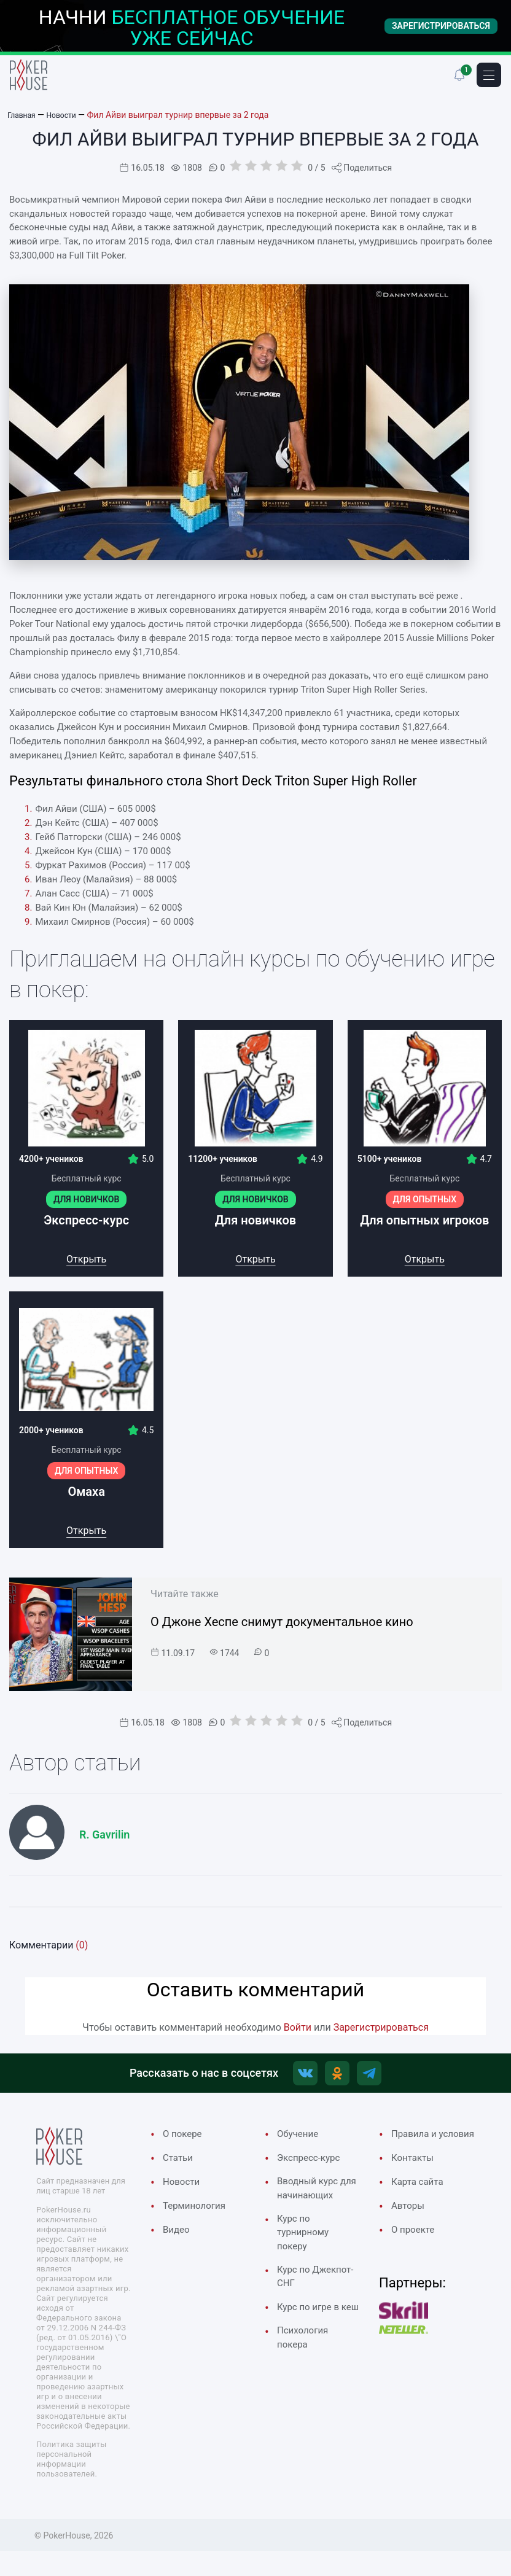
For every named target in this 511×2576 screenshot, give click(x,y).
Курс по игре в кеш (312, 2349)
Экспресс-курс (312, 2163)
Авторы (410, 2229)
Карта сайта (420, 2204)
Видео (178, 2238)
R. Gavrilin (104, 1834)
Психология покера (306, 2390)
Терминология (198, 2213)
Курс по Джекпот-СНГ (310, 2309)
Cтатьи (180, 2163)
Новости (184, 2188)
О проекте (415, 2253)
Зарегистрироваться (381, 2027)
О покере (185, 2139)
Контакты (415, 2179)
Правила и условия (417, 2147)
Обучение (300, 2139)
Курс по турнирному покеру (306, 2260)
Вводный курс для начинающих (311, 2204)
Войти (297, 2027)
